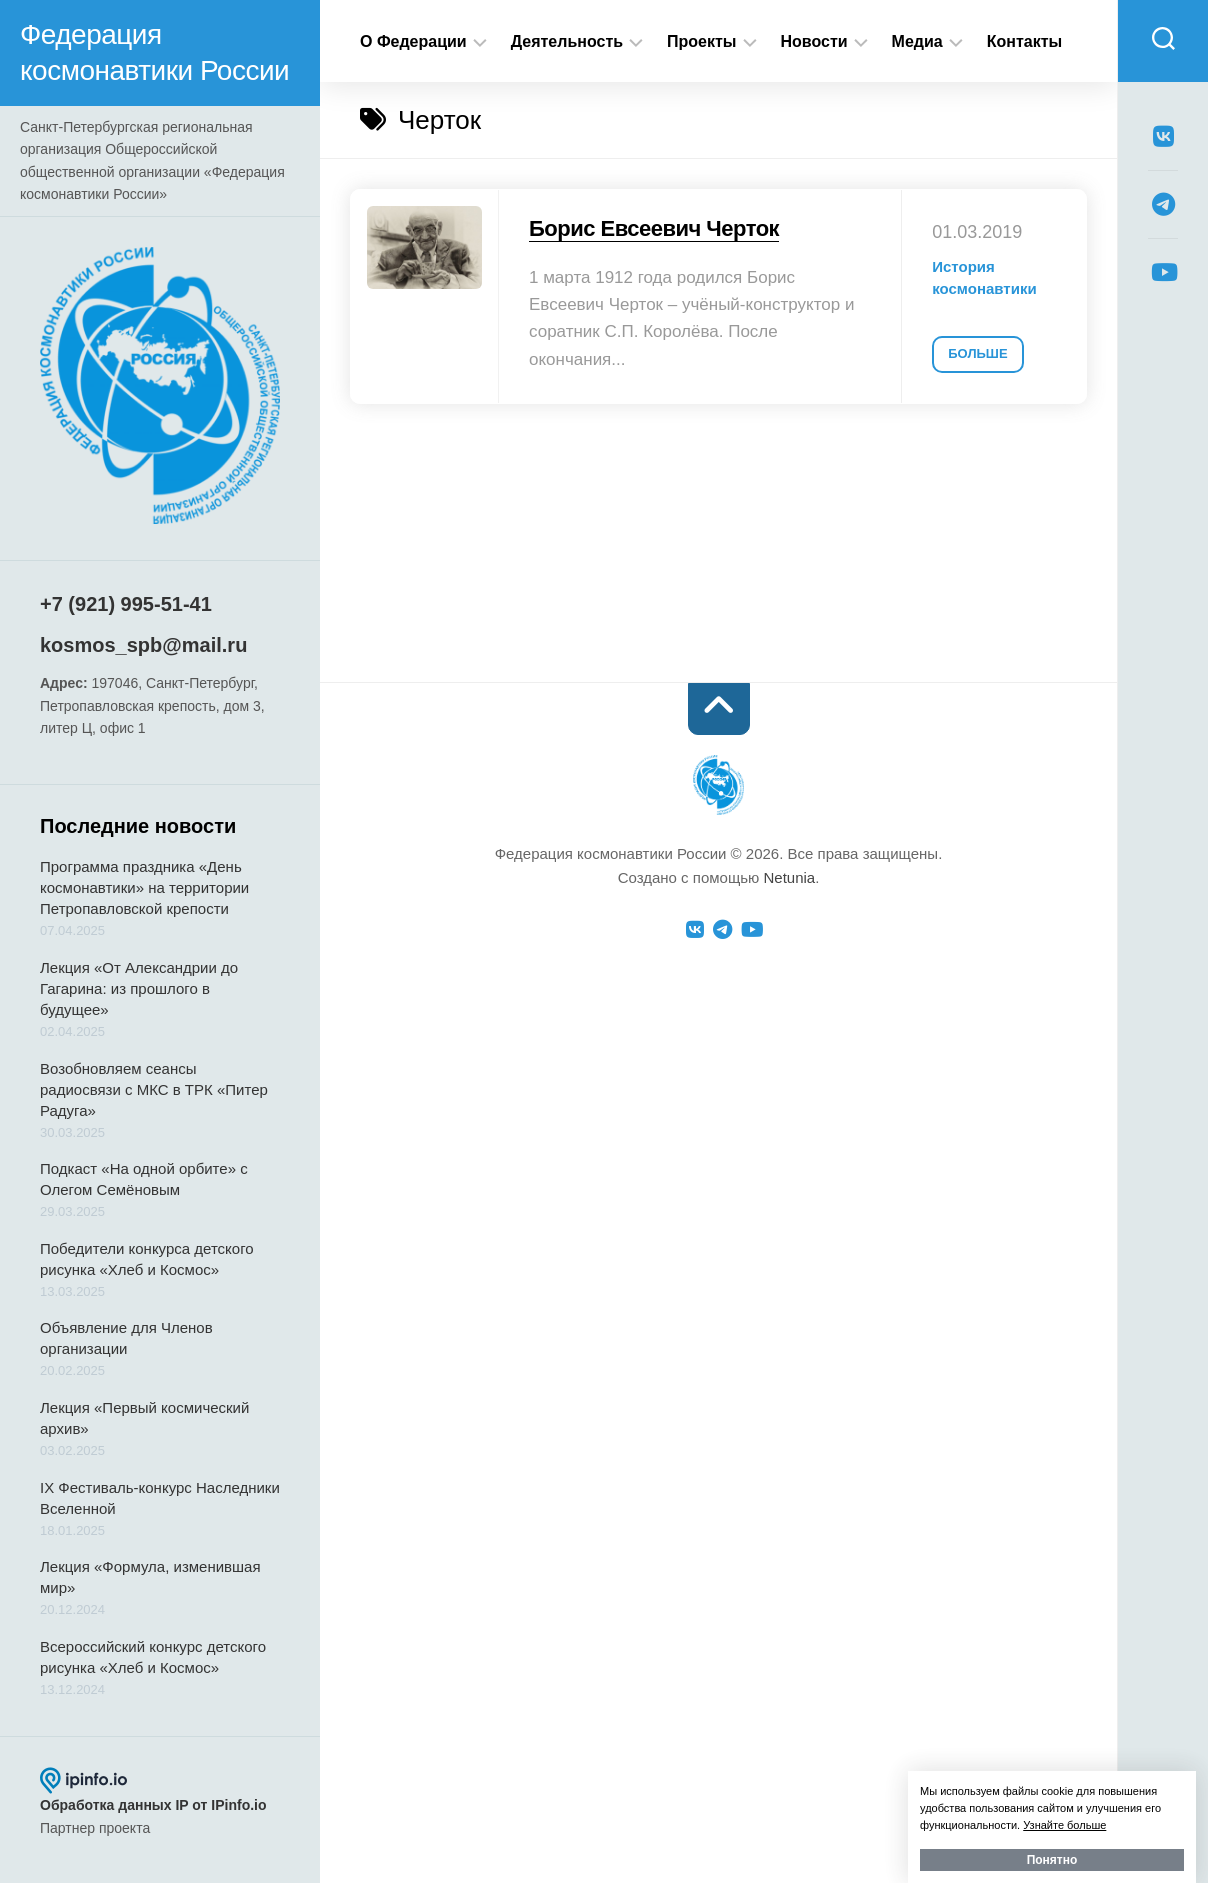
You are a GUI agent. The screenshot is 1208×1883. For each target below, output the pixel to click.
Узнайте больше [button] (1064, 1825)
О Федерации (413, 41)
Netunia (789, 877)
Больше (977, 353)
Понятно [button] (1052, 1860)
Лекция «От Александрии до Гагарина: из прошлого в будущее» (139, 988)
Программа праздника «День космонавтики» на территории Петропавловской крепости (144, 887)
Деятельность (567, 41)
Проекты (701, 41)
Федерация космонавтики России (154, 52)
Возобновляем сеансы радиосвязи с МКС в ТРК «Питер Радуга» (154, 1089)
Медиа (917, 41)
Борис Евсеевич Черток (654, 228)
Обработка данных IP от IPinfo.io (153, 1805)
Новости (814, 41)
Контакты (1024, 41)
